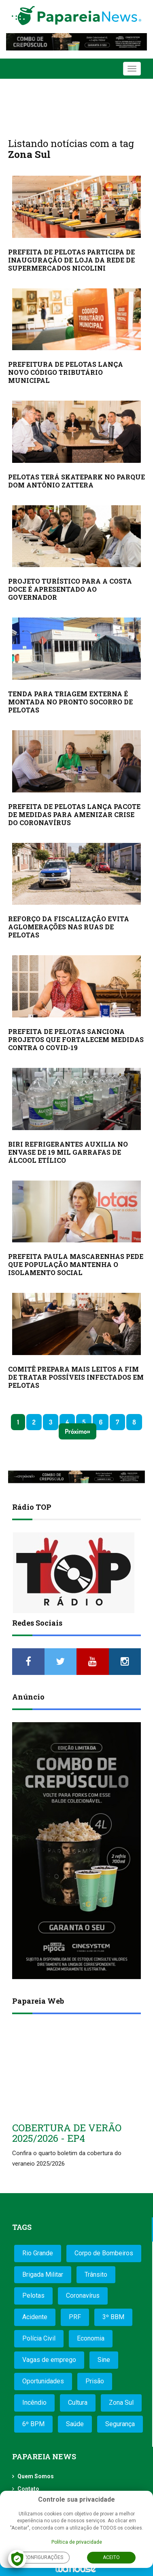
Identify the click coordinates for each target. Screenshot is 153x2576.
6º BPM (33, 2424)
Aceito (111, 2557)
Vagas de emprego (49, 2360)
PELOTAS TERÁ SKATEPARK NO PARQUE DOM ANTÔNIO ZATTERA (76, 481)
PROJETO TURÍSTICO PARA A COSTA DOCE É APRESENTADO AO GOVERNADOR (70, 589)
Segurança (120, 2424)
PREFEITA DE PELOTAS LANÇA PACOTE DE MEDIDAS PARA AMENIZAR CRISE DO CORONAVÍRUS (74, 814)
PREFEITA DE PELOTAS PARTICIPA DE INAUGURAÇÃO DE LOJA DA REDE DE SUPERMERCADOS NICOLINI (71, 260)
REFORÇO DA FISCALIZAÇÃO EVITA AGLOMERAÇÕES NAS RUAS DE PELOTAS (68, 926)
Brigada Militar (42, 2274)
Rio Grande (37, 2253)
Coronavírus (83, 2295)
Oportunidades (43, 2381)
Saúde (75, 2424)
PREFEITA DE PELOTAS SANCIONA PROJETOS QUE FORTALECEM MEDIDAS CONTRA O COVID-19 (76, 1039)
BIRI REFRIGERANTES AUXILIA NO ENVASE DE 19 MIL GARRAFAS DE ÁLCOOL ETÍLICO (68, 1152)
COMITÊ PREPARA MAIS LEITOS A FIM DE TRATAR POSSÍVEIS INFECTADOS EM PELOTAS (76, 1377)
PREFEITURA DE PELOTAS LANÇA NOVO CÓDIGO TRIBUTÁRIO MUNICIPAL (65, 372)
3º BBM (113, 2317)
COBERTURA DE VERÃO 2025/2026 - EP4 (66, 2133)
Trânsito (96, 2274)
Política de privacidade (76, 2542)
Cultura (77, 2402)
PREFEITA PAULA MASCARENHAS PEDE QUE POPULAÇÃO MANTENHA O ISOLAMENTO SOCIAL (75, 1264)
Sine (104, 2360)
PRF (75, 2317)
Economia (90, 2338)
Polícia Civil (38, 2338)
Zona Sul (121, 2402)
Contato (28, 2489)
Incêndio (34, 2402)
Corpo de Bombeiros (103, 2253)
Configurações (43, 2557)
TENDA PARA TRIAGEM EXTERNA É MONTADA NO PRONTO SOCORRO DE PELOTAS (70, 701)
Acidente (34, 2317)
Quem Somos (35, 2476)
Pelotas (33, 2295)
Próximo (76, 1431)
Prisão (94, 2381)
